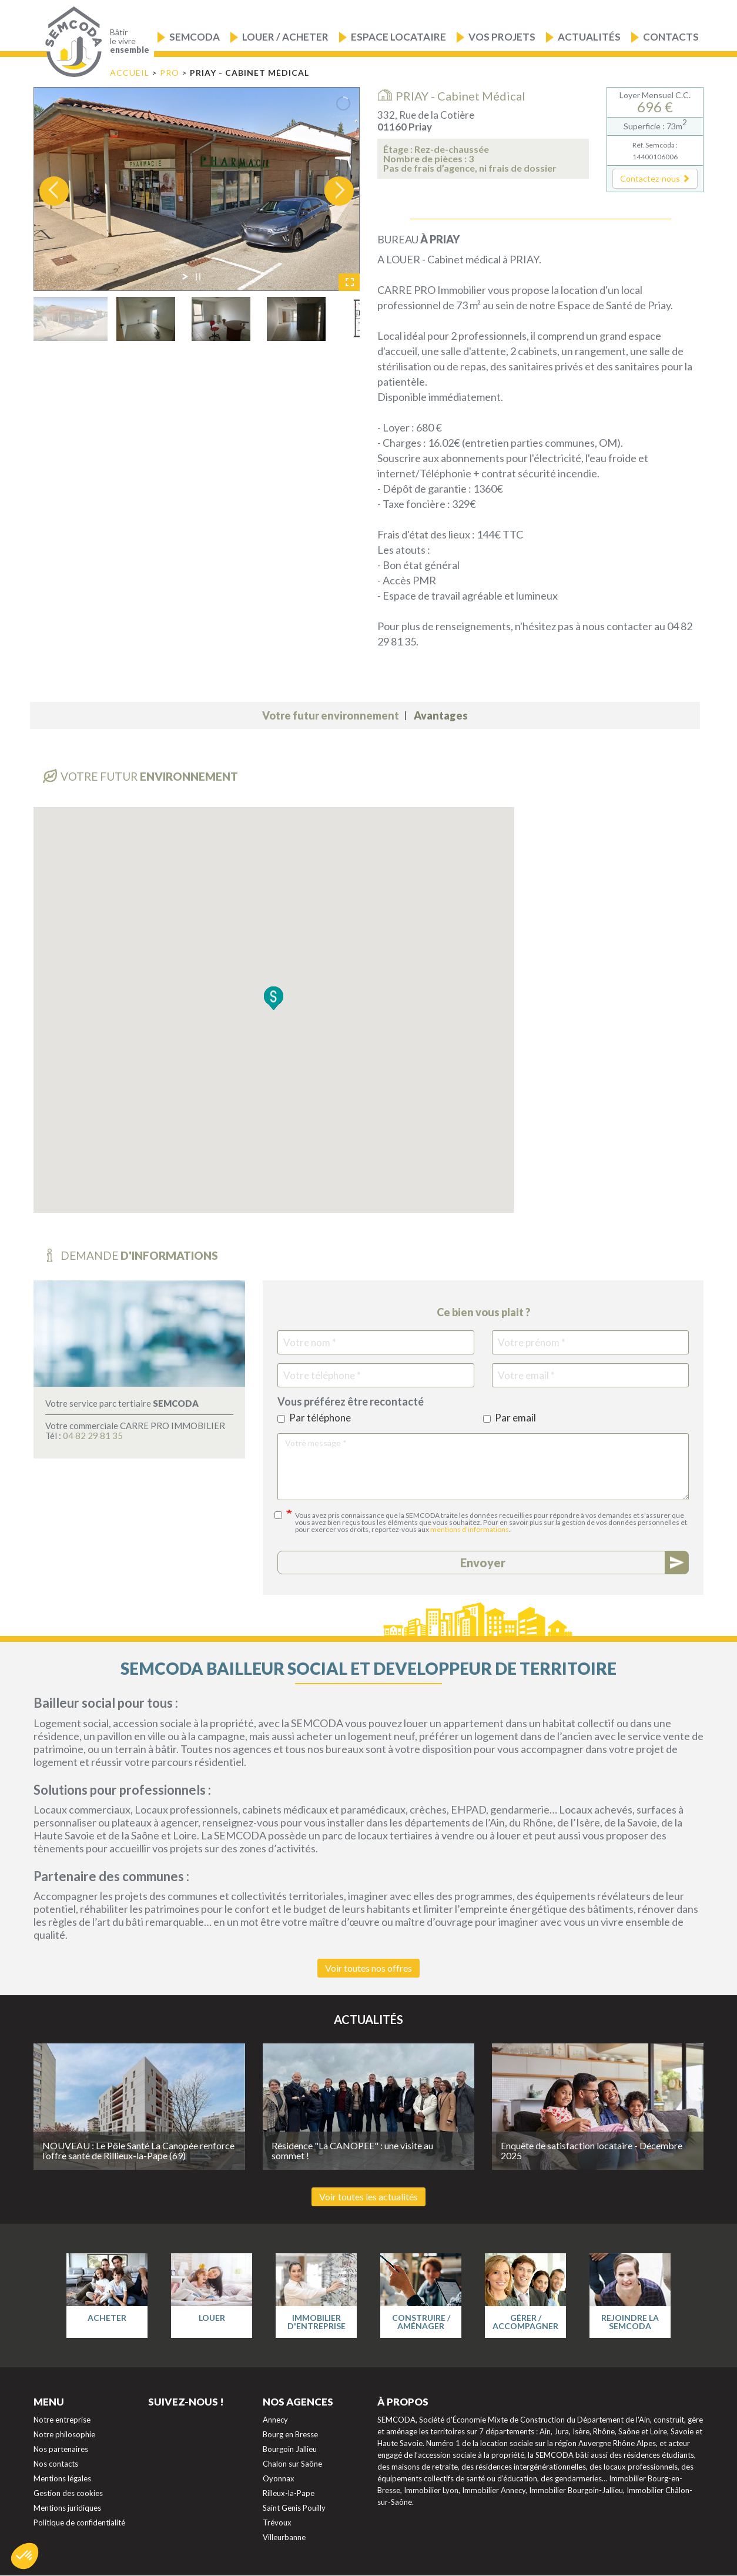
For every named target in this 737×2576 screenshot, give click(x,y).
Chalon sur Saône (292, 2463)
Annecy (275, 2419)
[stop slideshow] (198, 276)
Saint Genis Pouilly (294, 2508)
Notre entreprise (62, 2419)
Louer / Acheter (285, 37)
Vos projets (501, 37)
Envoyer (482, 1562)
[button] (655, 179)
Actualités (589, 37)
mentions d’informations (469, 1529)
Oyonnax (278, 2478)
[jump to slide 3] (221, 319)
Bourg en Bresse (290, 2434)
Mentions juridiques (67, 2508)
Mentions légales (62, 2478)
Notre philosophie (64, 2434)
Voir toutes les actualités (368, 2196)
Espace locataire (398, 37)
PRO (171, 73)
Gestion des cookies (68, 2493)
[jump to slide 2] (146, 319)
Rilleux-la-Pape (288, 2493)
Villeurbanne (284, 2537)
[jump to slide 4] (296, 319)
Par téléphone (314, 1418)
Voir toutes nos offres (368, 1967)
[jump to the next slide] (339, 191)
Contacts (671, 37)
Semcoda (194, 37)
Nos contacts (56, 2463)
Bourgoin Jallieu (290, 2449)
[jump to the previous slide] (54, 191)
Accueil (129, 73)
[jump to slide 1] (71, 319)
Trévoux (277, 2522)
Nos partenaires (61, 2449)
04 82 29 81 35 (93, 1435)
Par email (509, 1418)
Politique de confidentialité (79, 2522)
